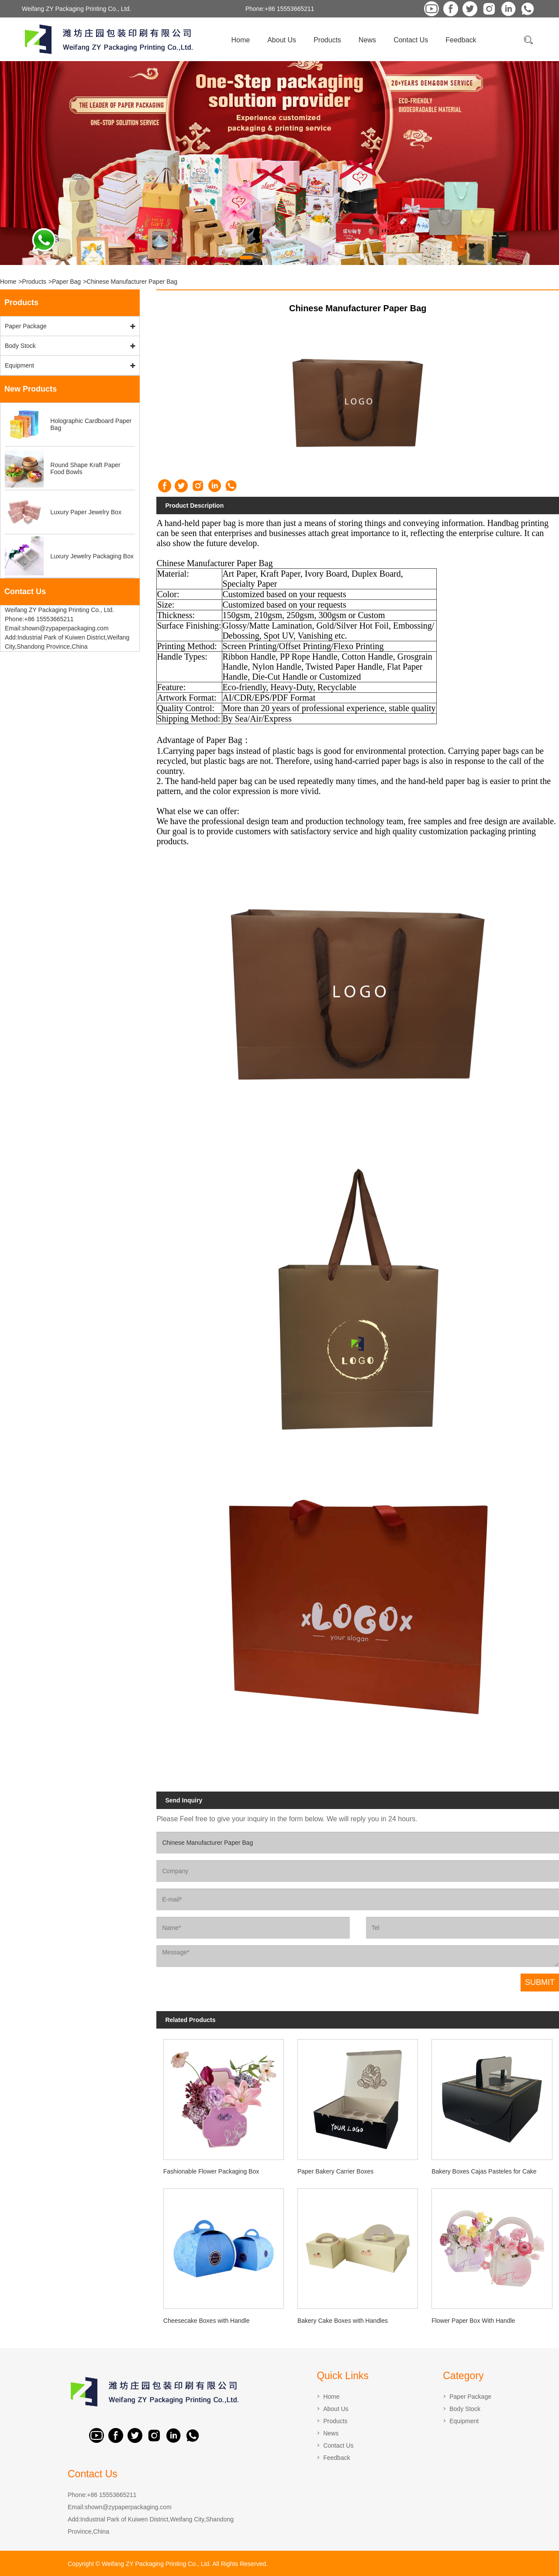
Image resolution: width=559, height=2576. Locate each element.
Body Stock (20, 345)
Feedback (460, 40)
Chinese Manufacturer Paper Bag (131, 281)
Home (240, 40)
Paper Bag (66, 281)
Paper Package (26, 326)
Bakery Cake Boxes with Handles (342, 2320)
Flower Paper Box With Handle (473, 2320)
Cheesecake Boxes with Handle (206, 2320)
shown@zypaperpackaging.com (128, 2507)
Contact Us (410, 40)
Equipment (19, 365)
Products (327, 40)
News (367, 40)
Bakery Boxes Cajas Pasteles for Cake (483, 2171)
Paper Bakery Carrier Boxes (335, 2171)
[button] (246, 257)
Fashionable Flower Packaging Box (211, 2171)
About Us (281, 40)
